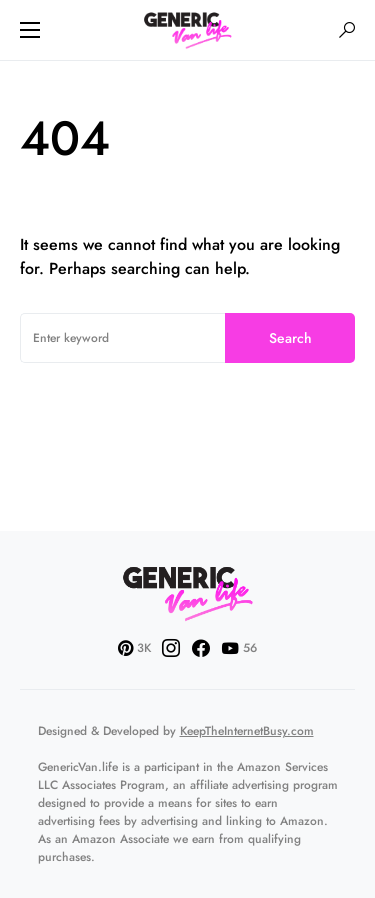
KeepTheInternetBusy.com (247, 731)
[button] (30, 30)
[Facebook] (201, 648)
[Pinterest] (134, 648)
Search (290, 338)
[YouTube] (239, 648)
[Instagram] (171, 648)
